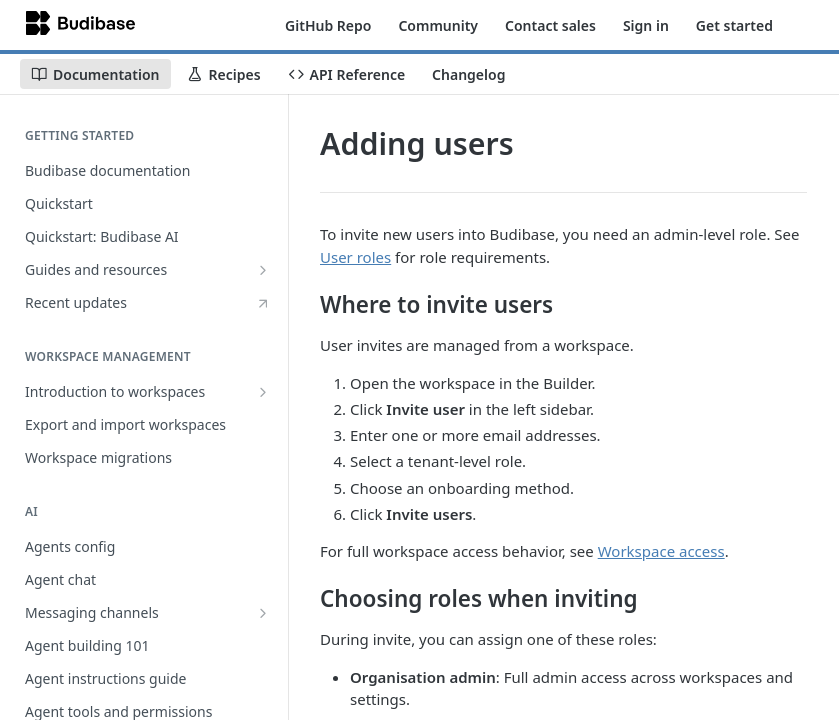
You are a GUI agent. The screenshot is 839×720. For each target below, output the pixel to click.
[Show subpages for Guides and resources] (263, 270)
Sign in (646, 25)
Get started (734, 25)
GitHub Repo (328, 25)
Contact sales (550, 25)
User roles (355, 257)
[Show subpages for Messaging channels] (263, 613)
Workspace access (661, 551)
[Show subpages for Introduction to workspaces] (263, 392)
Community (438, 25)
